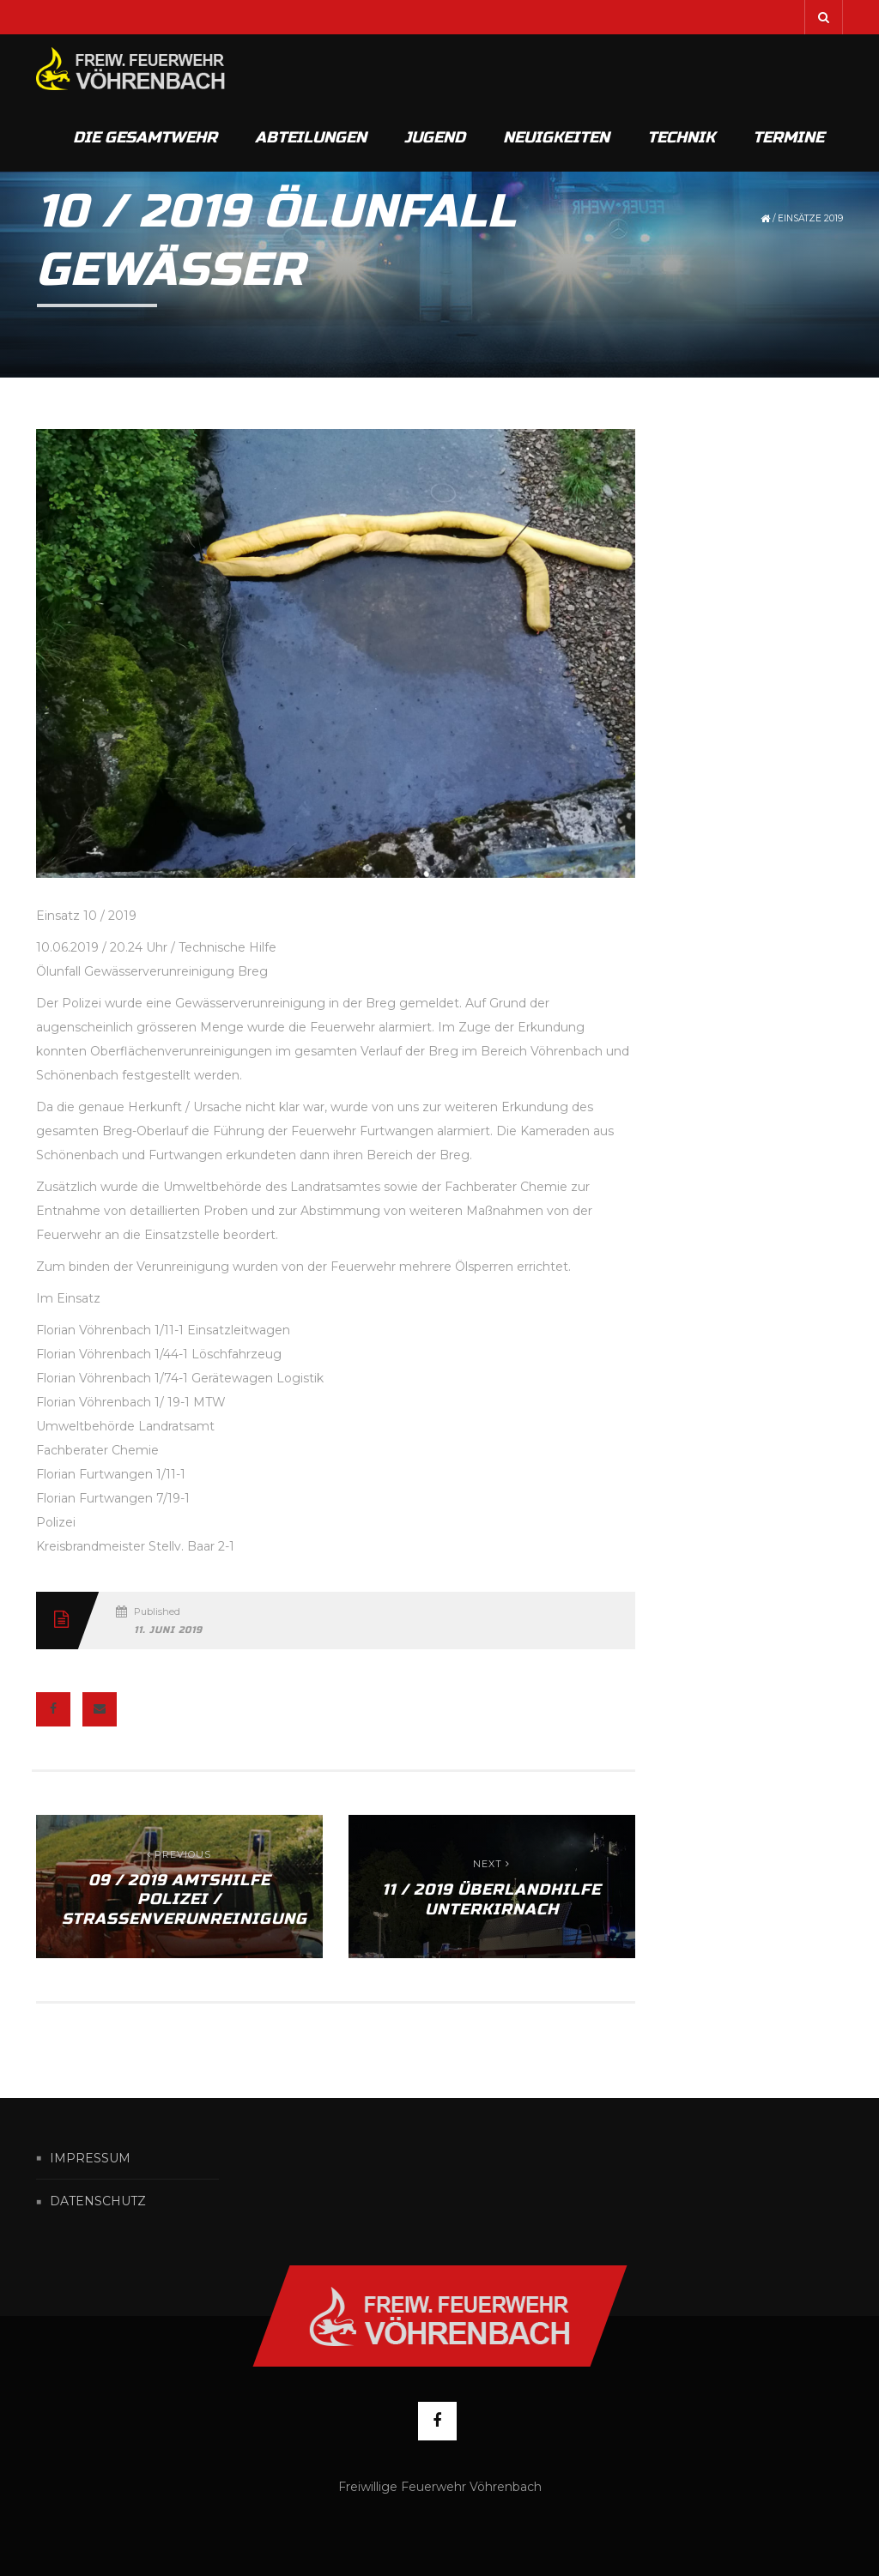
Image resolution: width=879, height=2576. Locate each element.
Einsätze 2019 (810, 218)
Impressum (90, 2158)
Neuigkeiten (556, 137)
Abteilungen (311, 137)
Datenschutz (98, 2202)
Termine (788, 137)
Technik (681, 137)
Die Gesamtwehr (145, 137)
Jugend (434, 137)
